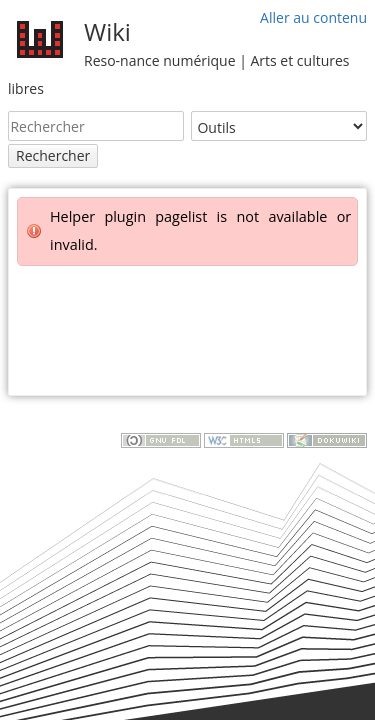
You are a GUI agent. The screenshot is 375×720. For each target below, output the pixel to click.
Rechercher (53, 155)
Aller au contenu (313, 17)
